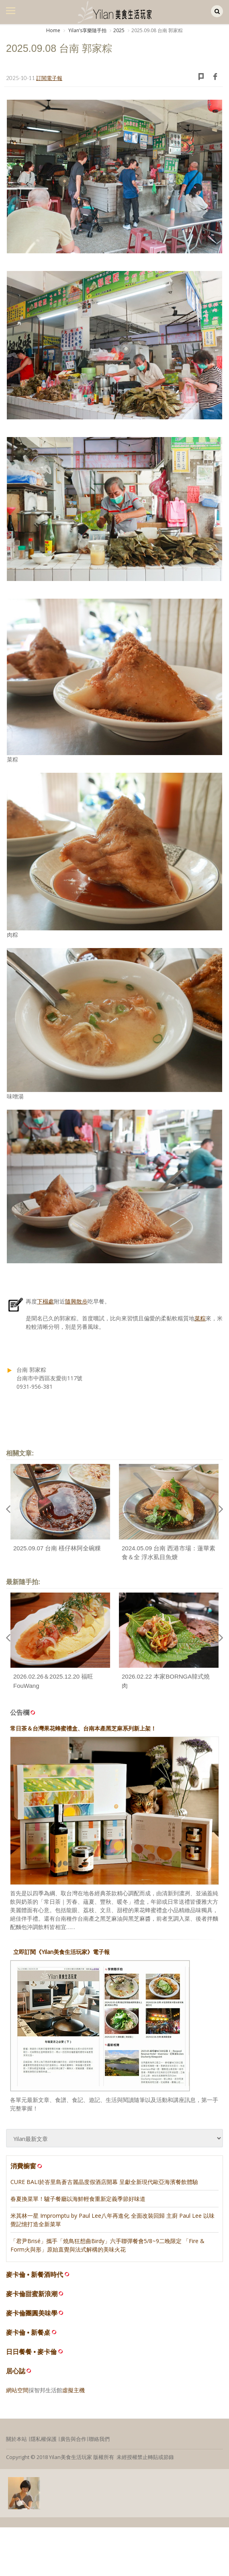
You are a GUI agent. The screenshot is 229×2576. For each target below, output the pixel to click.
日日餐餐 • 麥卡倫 (31, 2351)
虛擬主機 (73, 2390)
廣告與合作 (73, 2439)
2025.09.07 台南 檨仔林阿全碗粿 (57, 1548)
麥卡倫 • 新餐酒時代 (34, 2274)
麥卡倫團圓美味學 (31, 2313)
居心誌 (15, 2371)
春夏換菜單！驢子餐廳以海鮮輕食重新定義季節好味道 (77, 2198)
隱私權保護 (44, 2439)
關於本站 (16, 2439)
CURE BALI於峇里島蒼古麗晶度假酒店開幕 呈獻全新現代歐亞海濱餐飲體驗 (104, 2182)
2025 (119, 30)
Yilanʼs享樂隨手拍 (86, 30)
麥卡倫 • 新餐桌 (28, 2332)
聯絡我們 (99, 2439)
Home (53, 30)
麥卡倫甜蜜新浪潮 (31, 2294)
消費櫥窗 (26, 2165)
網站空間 (17, 2390)
